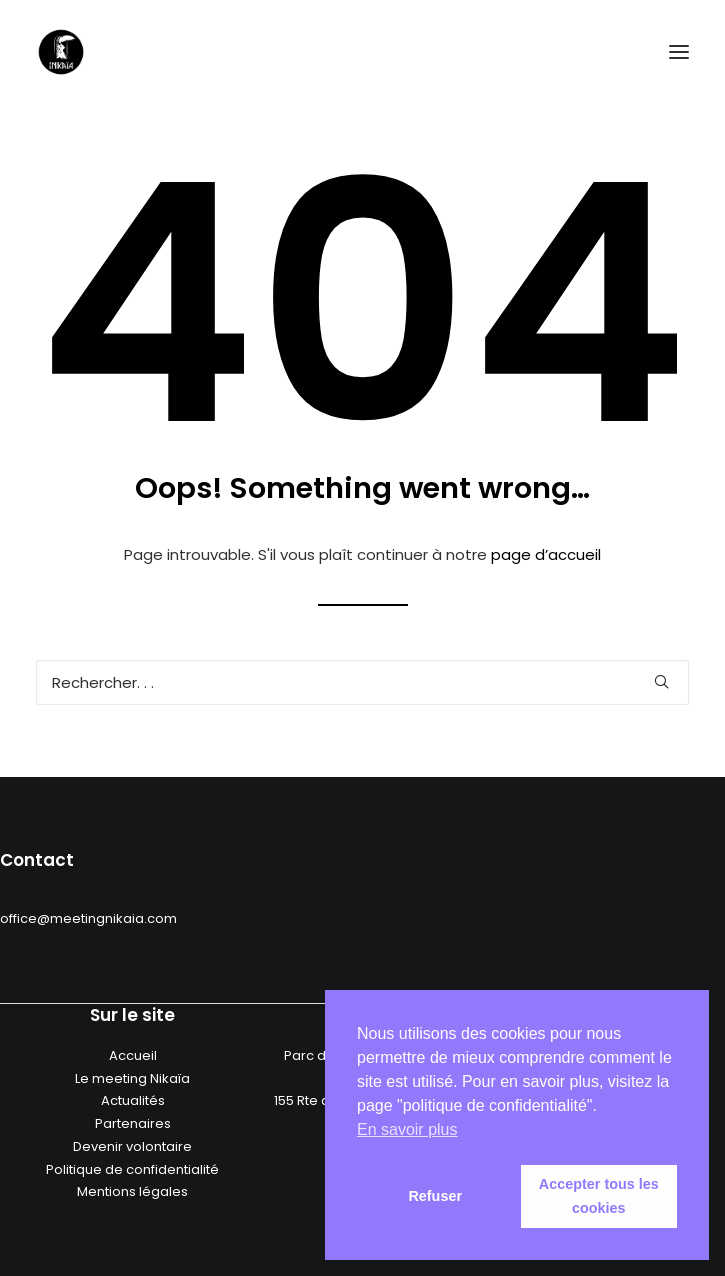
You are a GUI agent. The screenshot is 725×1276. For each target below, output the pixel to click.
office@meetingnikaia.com (88, 918)
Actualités (133, 1100)
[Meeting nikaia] (61, 52)
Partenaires (133, 1123)
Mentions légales (132, 1191)
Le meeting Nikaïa (132, 1078)
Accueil (133, 1055)
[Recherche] (362, 682)
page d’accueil (546, 554)
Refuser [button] (435, 1196)
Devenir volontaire (132, 1146)
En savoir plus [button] (407, 1129)
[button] (679, 52)
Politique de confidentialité (132, 1169)
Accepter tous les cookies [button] (599, 1196)
